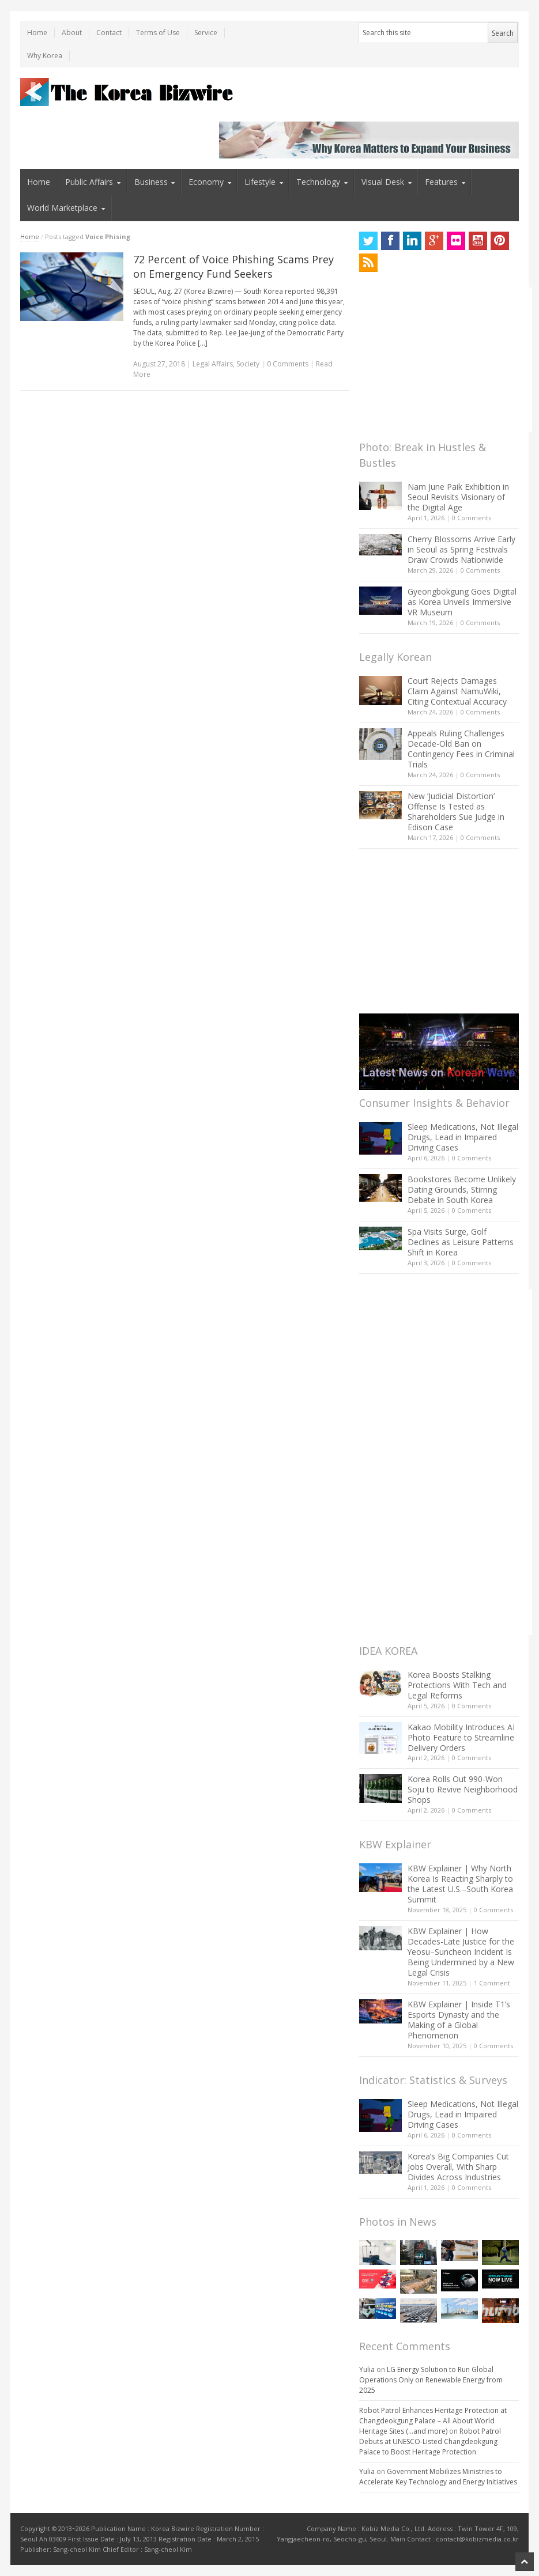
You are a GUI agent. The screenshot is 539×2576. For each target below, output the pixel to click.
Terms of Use (158, 32)
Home (37, 32)
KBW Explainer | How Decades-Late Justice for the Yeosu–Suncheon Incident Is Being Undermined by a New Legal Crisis (461, 1952)
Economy (206, 181)
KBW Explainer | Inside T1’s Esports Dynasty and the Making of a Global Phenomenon (459, 2020)
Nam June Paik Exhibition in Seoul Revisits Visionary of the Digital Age (458, 497)
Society (247, 364)
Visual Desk (382, 181)
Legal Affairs (213, 364)
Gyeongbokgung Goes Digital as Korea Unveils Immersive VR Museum (462, 602)
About (72, 32)
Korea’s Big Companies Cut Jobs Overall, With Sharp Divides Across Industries (458, 2166)
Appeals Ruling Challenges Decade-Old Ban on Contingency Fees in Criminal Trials (461, 749)
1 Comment (492, 1983)
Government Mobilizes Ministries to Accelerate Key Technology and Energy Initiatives (438, 2477)
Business (151, 181)
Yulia (367, 2369)
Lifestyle (260, 181)
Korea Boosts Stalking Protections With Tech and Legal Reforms (457, 1685)
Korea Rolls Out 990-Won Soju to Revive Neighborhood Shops (463, 1789)
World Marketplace (62, 207)
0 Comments (471, 517)
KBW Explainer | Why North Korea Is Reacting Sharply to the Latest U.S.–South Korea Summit (460, 1884)
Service (205, 32)
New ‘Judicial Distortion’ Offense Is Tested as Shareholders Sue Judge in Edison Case (456, 811)
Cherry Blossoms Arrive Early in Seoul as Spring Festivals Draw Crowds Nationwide (461, 549)
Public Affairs (89, 181)
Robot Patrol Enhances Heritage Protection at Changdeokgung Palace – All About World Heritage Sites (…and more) (433, 2420)
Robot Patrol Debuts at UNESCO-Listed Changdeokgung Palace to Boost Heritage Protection (430, 2441)
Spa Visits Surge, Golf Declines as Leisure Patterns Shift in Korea (461, 1242)
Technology (318, 181)
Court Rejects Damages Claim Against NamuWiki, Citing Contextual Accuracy (457, 691)
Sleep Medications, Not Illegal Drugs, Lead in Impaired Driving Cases (463, 1137)
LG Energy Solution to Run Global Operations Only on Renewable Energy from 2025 (431, 2380)
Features (441, 181)
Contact (109, 32)
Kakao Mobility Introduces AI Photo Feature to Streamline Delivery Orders (461, 1737)
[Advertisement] (445, 360)
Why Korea (44, 55)
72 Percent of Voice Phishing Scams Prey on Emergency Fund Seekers (233, 266)
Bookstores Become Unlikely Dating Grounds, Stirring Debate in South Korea (462, 1189)
